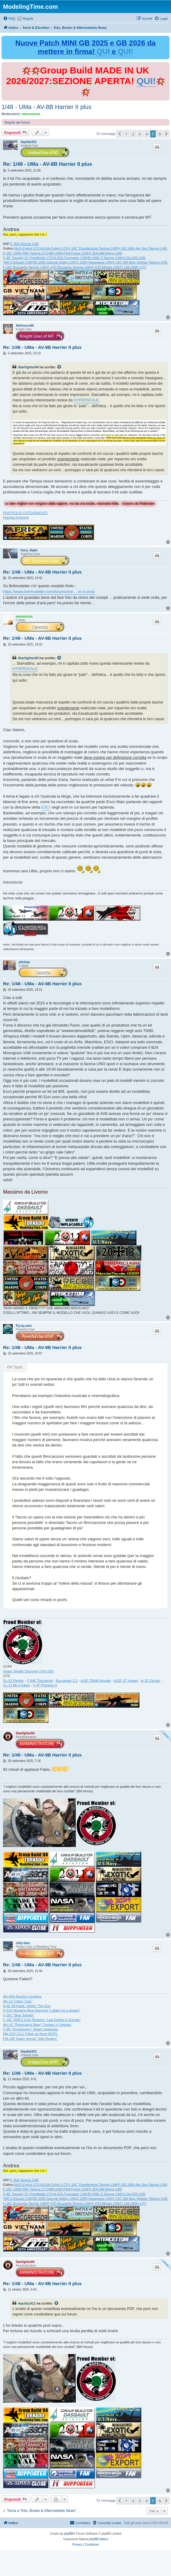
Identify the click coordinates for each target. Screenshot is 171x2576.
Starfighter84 (28, 367)
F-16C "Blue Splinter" (19, 2015)
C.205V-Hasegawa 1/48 (94, 262)
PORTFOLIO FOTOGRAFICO (25, 513)
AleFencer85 (25, 325)
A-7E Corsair (150, 1680)
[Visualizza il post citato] (59, 367)
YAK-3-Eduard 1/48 (17, 262)
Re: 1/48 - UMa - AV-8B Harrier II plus (47, 164)
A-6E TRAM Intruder (96, 1680)
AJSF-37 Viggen (126, 1680)
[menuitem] (9, 18)
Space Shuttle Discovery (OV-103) (28, 1671)
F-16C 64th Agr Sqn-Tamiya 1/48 (142, 248)
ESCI (45, 807)
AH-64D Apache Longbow (22, 1996)
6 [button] (160, 134)
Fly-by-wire (24, 1325)
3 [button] (140, 134)
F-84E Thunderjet (40, 1680)
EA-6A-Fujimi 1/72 (53, 248)
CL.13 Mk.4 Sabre (16, 1685)
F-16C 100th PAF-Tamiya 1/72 (25, 253)
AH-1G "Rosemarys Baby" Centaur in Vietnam (37, 2024)
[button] (119, 134)
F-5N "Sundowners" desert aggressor (30, 2029)
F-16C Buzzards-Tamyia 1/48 (24, 267)
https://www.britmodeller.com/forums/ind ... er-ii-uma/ (49, 591)
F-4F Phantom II (45, 1685)
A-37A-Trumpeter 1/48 (70, 258)
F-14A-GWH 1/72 (133, 267)
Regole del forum (17, 122)
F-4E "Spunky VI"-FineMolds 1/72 (28, 258)
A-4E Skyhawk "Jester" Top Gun (27, 2006)
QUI (103, 51)
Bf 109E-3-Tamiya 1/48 (105, 258)
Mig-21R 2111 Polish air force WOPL (30, 2034)
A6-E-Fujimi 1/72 (27, 248)
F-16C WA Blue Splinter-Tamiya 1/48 (140, 262)
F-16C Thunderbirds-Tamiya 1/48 (92, 248)
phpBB (68, 2533)
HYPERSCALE (86, 400)
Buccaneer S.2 (67, 1680)
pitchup (24, 962)
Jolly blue (23, 1943)
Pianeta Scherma (16, 517)
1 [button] (126, 134)
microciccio (31, 114)
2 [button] (133, 134)
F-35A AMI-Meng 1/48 (105, 253)
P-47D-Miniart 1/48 (105, 267)
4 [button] (146, 134)
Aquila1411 (29, 142)
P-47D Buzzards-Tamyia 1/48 (69, 267)
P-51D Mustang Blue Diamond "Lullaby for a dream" (41, 2010)
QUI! (125, 51)
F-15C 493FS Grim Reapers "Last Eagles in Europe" (42, 2020)
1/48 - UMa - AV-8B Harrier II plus (46, 107)
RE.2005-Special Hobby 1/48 (54, 262)
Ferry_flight (29, 550)
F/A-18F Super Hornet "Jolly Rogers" (30, 2038)
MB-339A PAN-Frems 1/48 (68, 253)
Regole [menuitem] (28, 18)
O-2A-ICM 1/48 (133, 258)
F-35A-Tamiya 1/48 (24, 244)
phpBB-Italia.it (98, 2539)
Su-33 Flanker (13, 1680)
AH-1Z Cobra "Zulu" (17, 2001)
